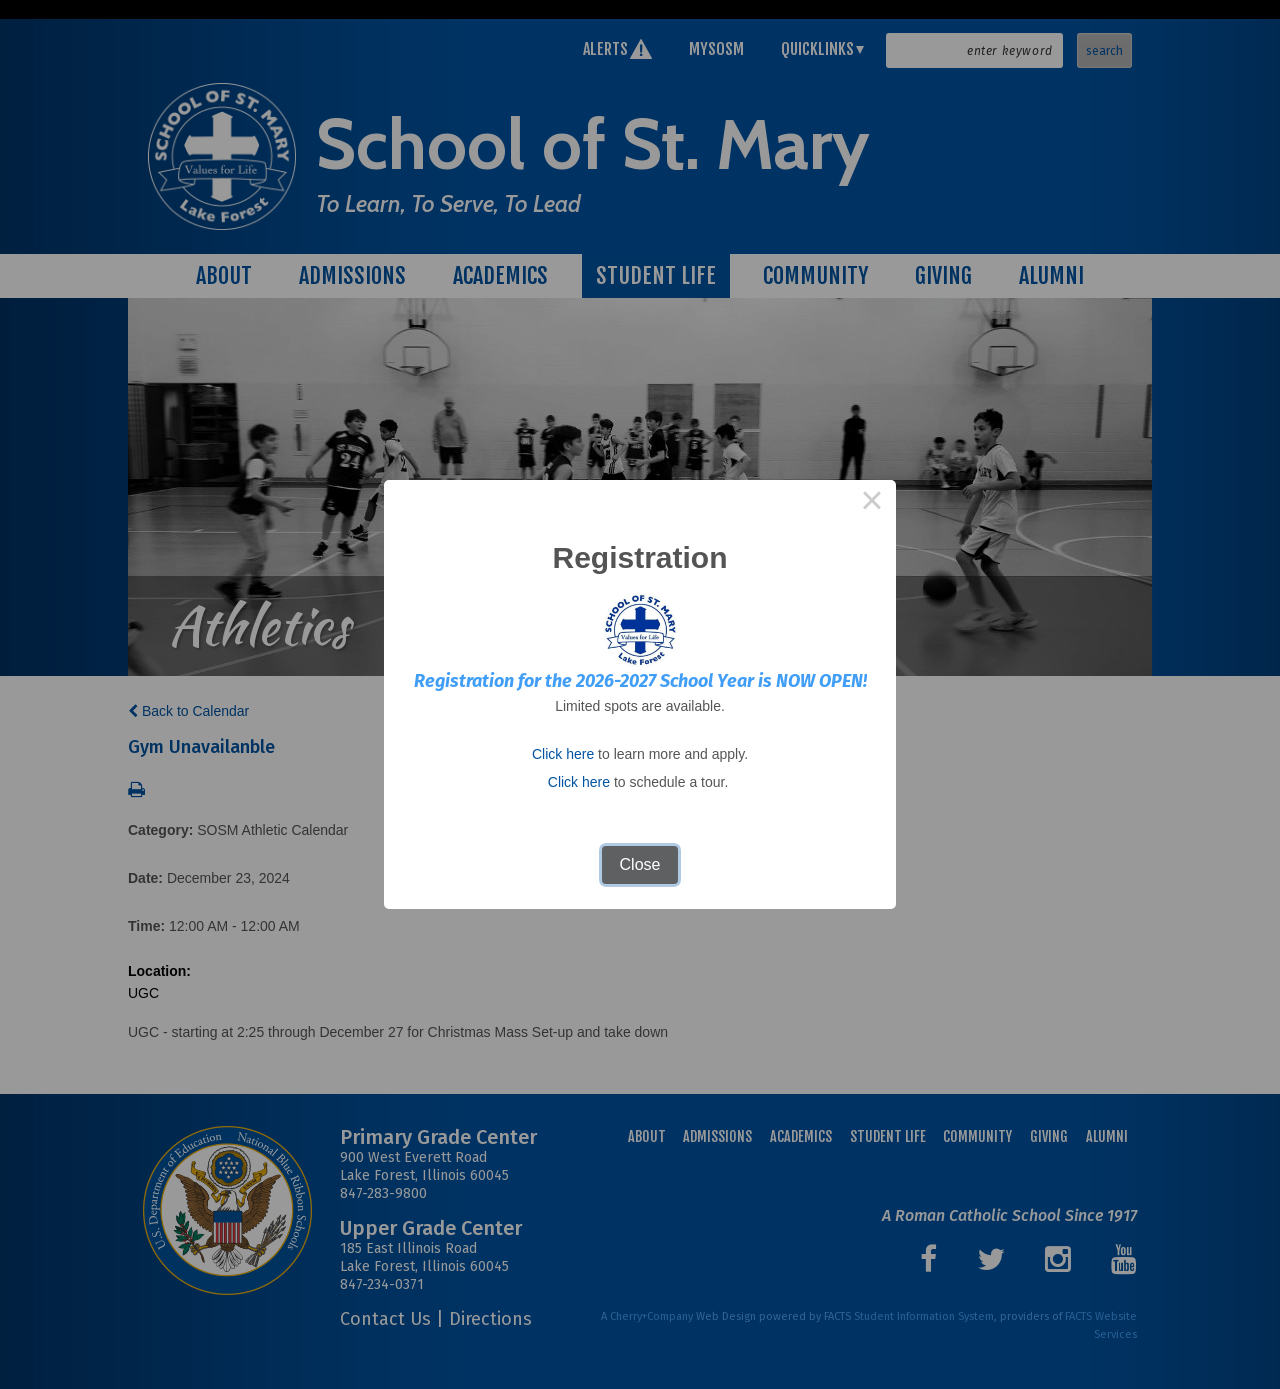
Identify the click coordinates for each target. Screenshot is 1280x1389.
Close (640, 864)
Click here (563, 754)
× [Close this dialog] (872, 504)
